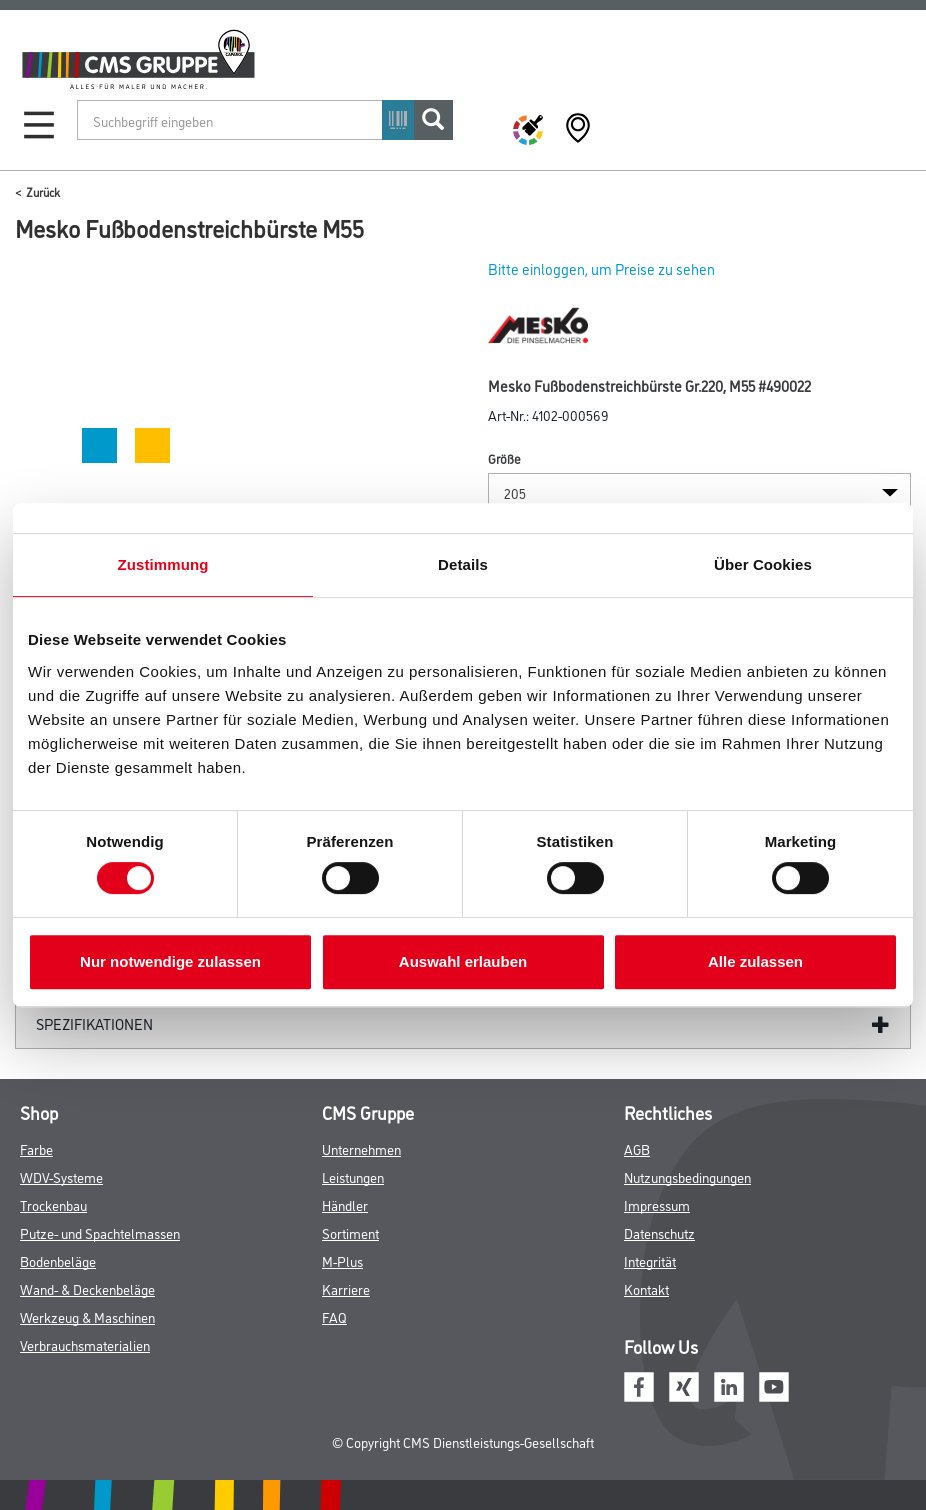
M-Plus (342, 1260)
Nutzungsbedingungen (687, 1176)
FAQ (334, 1316)
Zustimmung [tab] (163, 564)
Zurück (43, 191)
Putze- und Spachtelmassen (100, 1232)
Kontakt (646, 1288)
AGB (637, 1148)
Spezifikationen (94, 1023)
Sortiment (350, 1232)
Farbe (36, 1148)
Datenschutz (659, 1232)
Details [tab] (463, 564)
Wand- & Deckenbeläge (87, 1288)
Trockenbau (53, 1204)
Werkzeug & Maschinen (87, 1316)
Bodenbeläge (58, 1260)
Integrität (650, 1260)
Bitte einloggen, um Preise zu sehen (601, 268)
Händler (345, 1204)
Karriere (346, 1288)
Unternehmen (361, 1148)
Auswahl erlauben (463, 961)
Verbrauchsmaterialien (85, 1344)
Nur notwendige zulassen (170, 961)
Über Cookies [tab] (763, 564)
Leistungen (353, 1176)
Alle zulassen (755, 961)
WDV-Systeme (61, 1176)
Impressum (657, 1204)
